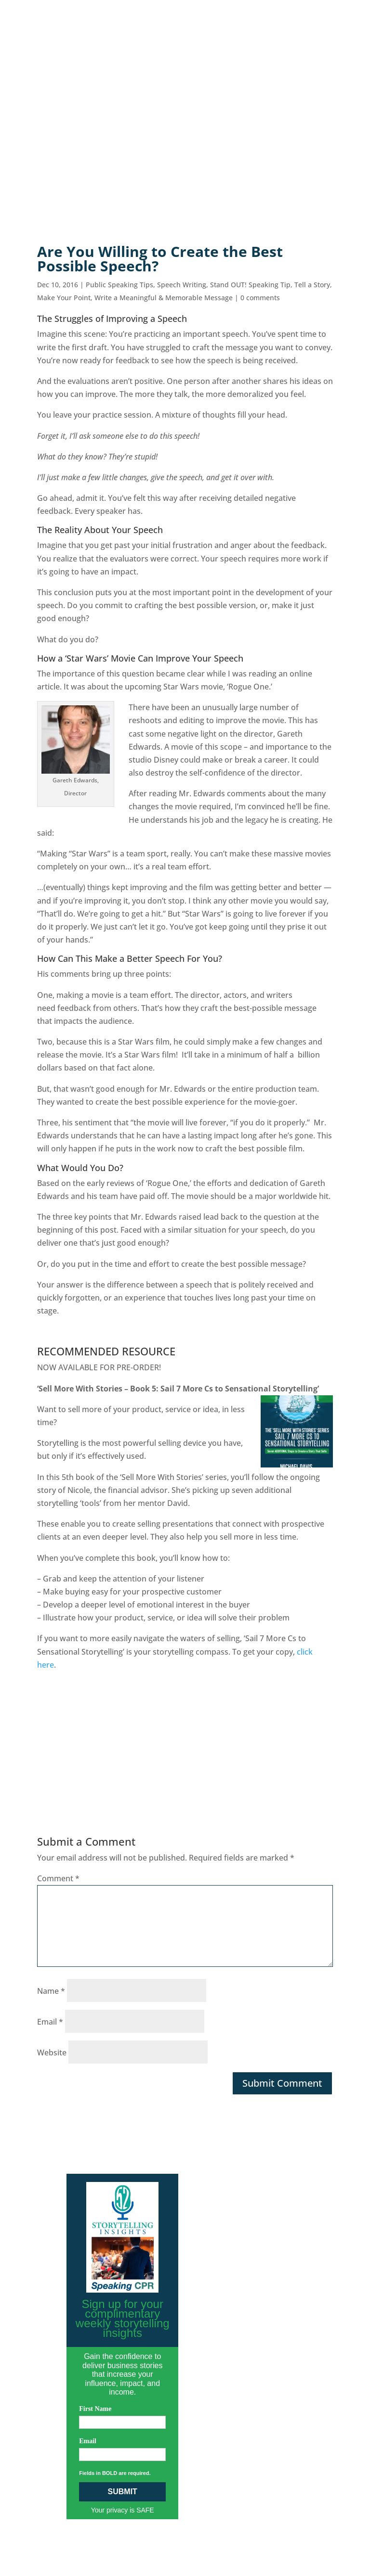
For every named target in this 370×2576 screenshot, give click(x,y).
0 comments (260, 297)
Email (50, 2021)
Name (51, 1991)
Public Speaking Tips (119, 284)
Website (51, 2052)
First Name (95, 2408)
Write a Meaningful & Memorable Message (163, 297)
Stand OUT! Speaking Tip (250, 284)
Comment (58, 1878)
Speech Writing (181, 284)
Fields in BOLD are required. (115, 2473)
